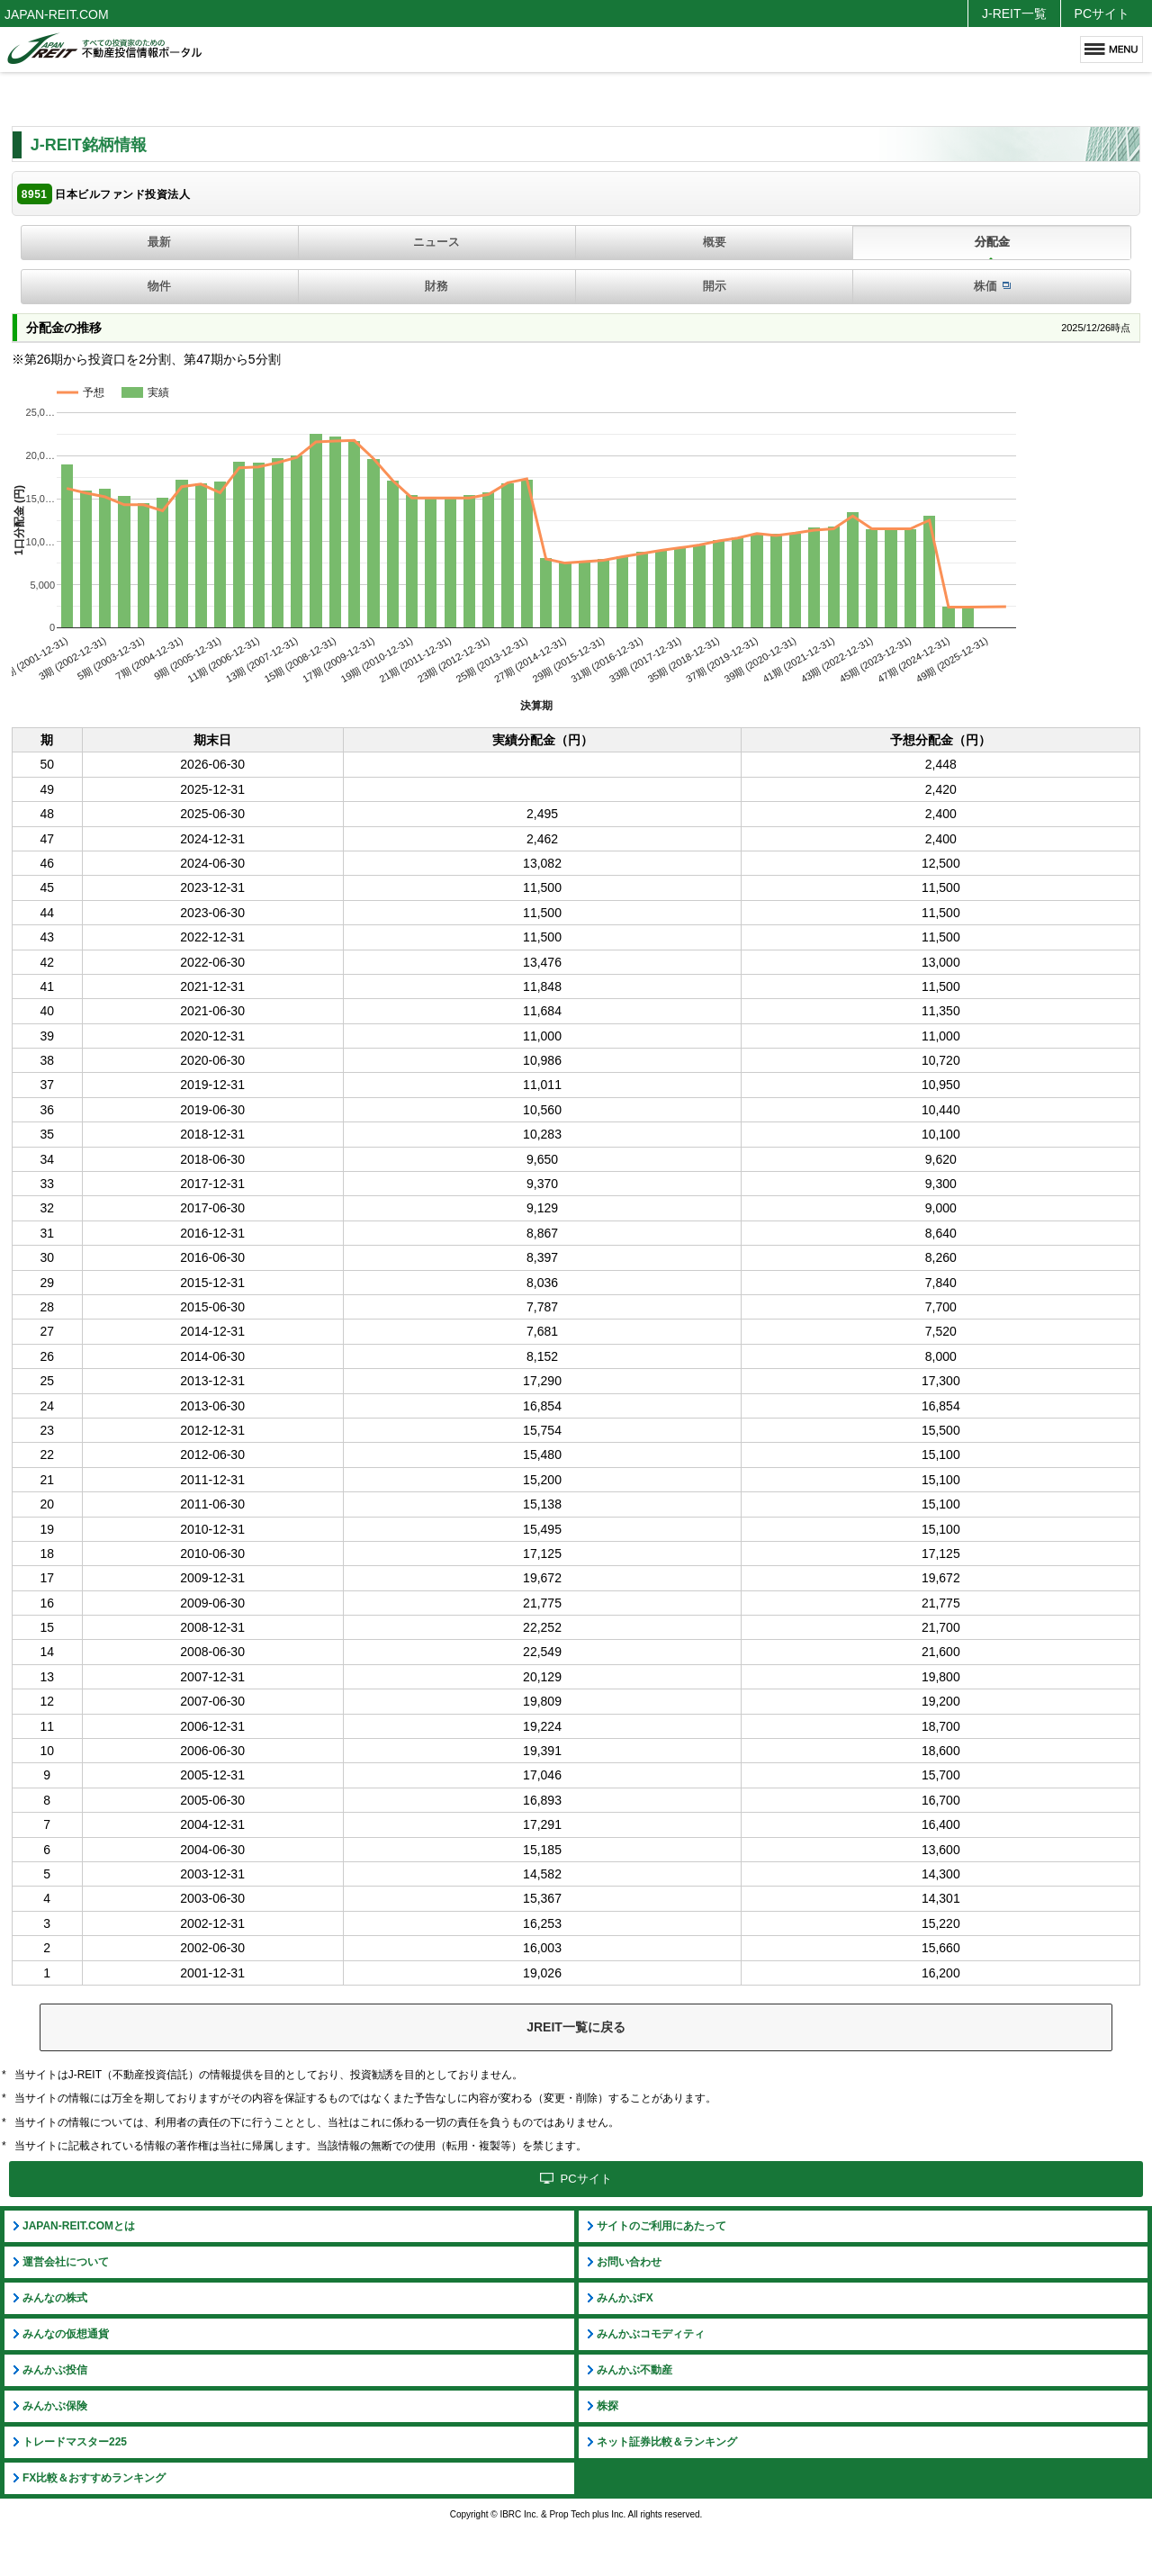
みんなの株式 (54, 2298)
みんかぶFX (625, 2298)
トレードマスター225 (74, 2442)
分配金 (992, 241)
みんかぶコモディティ (651, 2334)
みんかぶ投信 (54, 2370)
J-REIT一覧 (1014, 13)
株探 (607, 2406)
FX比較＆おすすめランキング (94, 2478)
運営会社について (65, 2262)
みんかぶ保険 (54, 2406)
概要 (714, 241)
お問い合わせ (629, 2262)
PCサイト (1102, 13)
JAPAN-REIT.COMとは (78, 2226)
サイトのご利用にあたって (661, 2226)
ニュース (436, 241)
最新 (159, 241)
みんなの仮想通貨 (65, 2334)
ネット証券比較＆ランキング (667, 2442)
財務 (436, 286)
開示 (714, 286)
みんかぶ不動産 (634, 2370)
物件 (159, 286)
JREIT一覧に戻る (576, 2027)
